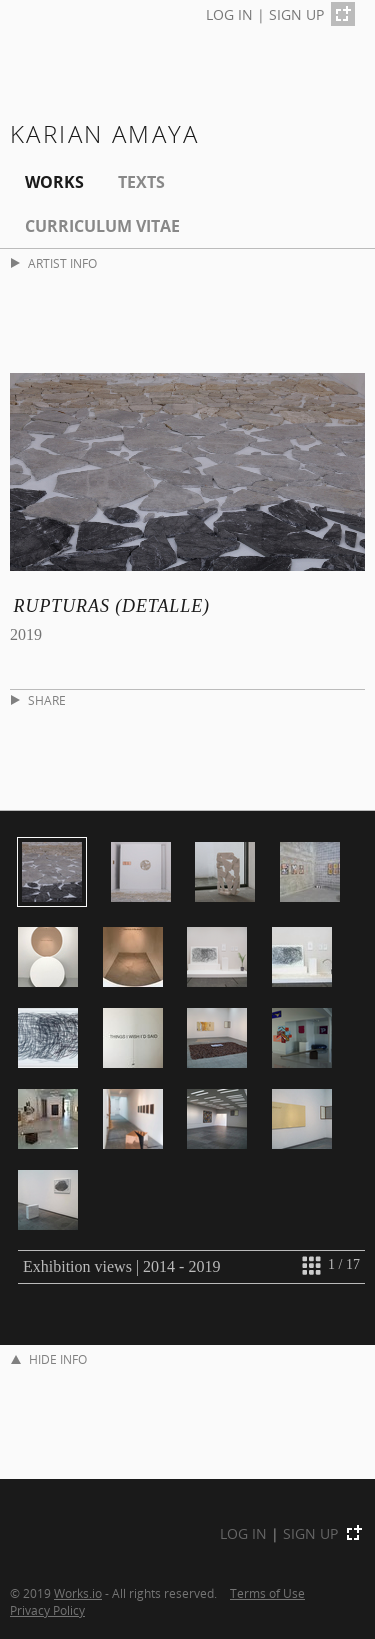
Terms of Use (267, 1593)
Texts (141, 182)
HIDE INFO (49, 1359)
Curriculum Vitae (102, 226)
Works (54, 182)
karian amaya (105, 133)
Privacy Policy (47, 1610)
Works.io (78, 1593)
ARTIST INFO (54, 263)
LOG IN (229, 14)
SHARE (38, 700)
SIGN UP (296, 14)
